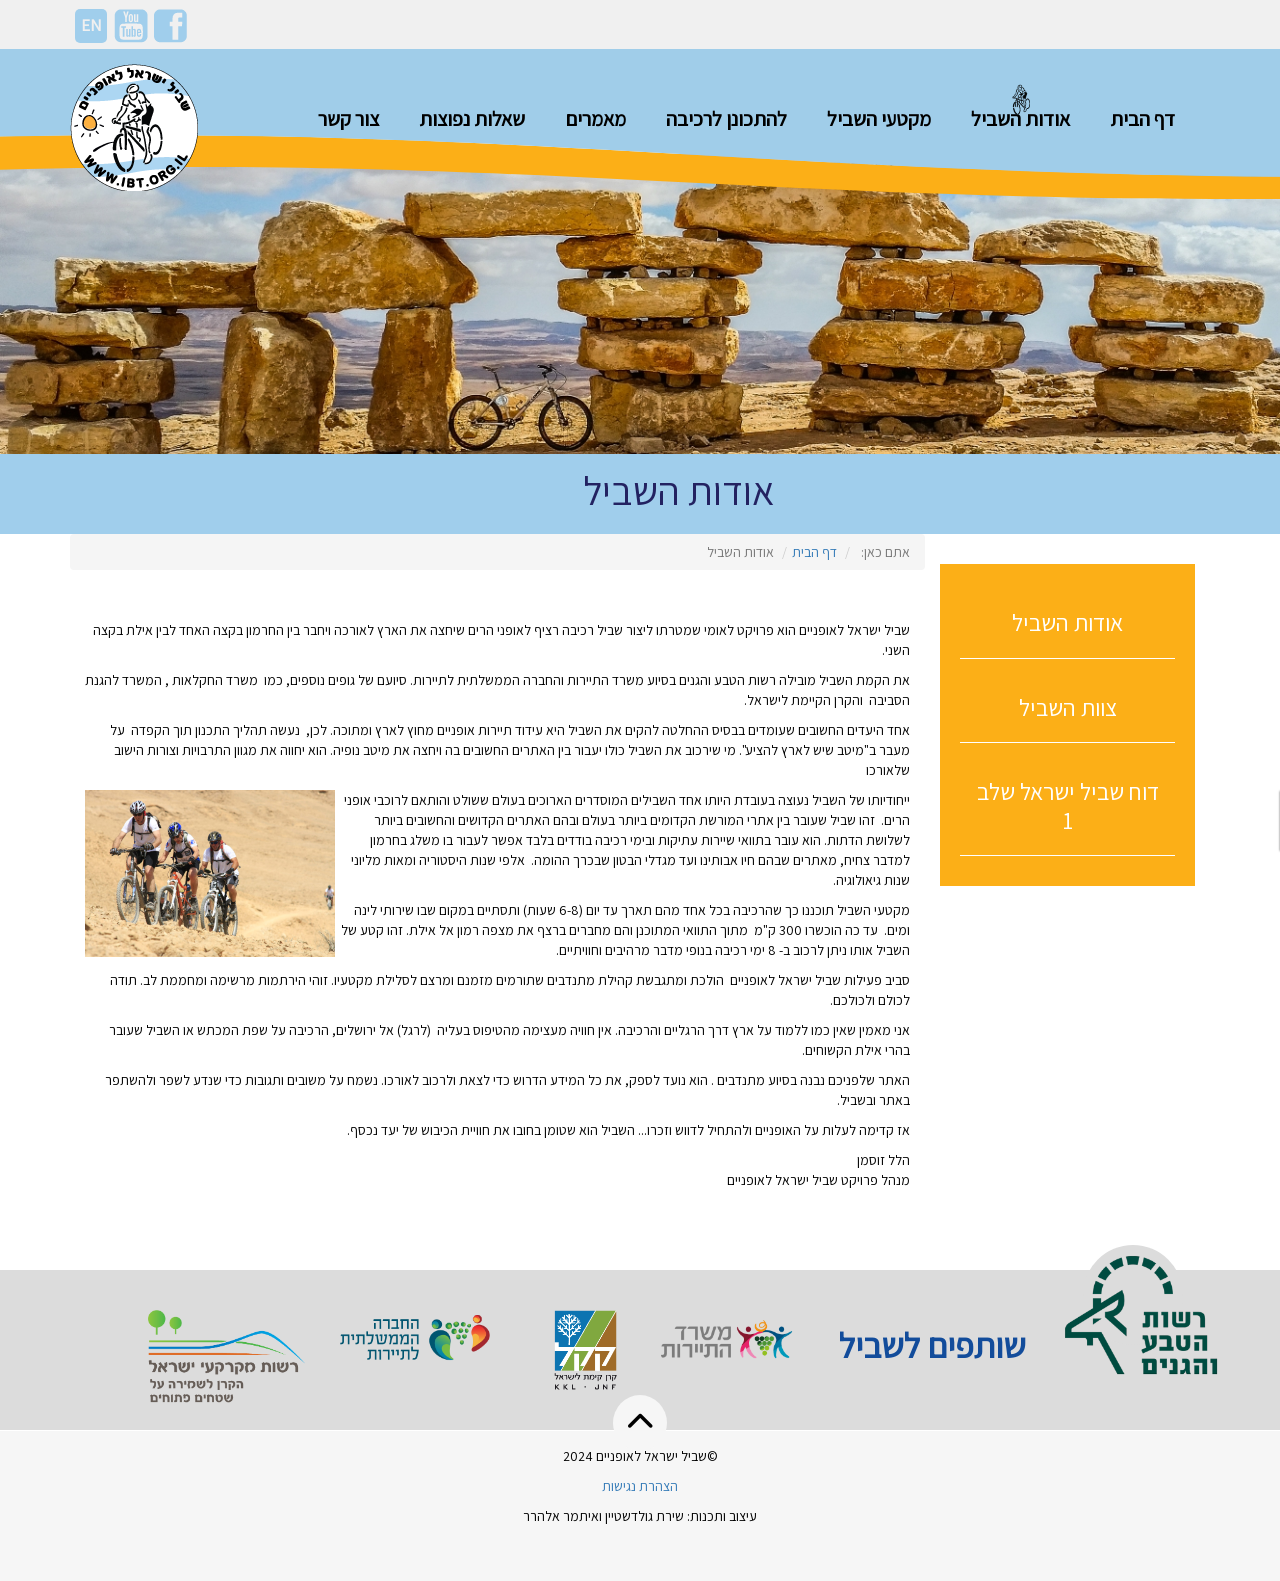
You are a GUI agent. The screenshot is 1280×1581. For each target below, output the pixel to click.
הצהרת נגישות (640, 1486)
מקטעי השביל (879, 118)
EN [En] (91, 25)
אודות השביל (1020, 118)
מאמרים (595, 118)
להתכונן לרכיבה (726, 118)
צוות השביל (1068, 707)
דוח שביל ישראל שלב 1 (1068, 806)
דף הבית (1142, 118)
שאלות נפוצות (472, 118)
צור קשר (348, 118)
